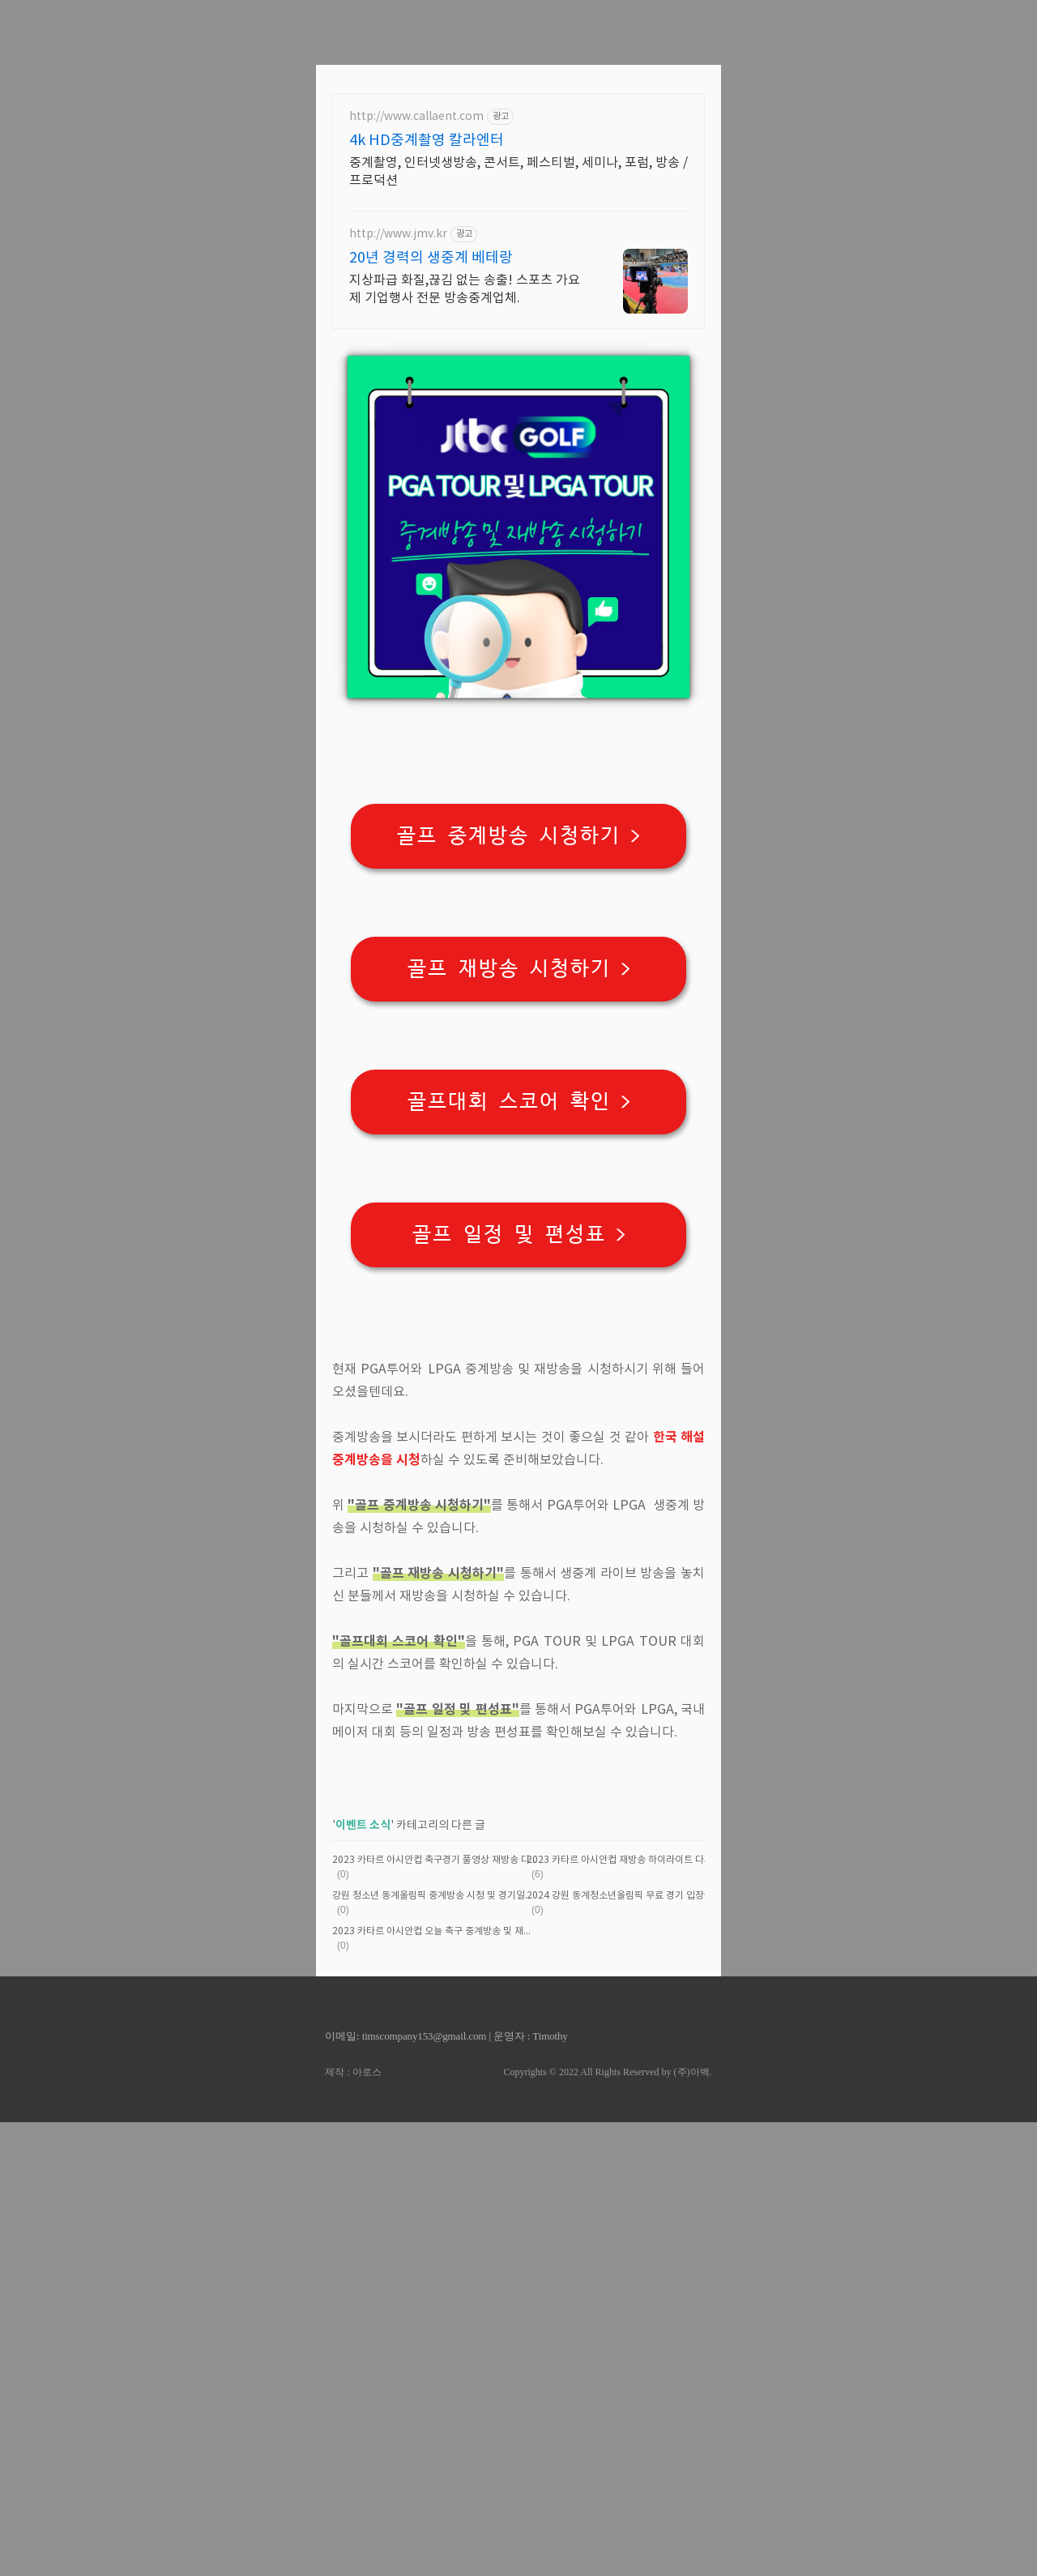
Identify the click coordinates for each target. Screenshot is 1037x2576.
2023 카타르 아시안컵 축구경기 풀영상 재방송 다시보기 (435, 2314)
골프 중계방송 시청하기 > (518, 1063)
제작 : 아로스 (353, 2525)
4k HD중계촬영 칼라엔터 (426, 367)
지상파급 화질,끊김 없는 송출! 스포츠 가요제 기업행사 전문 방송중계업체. (464, 516)
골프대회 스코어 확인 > (519, 1328)
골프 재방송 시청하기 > (519, 1196)
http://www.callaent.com (416, 343)
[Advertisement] (518, 113)
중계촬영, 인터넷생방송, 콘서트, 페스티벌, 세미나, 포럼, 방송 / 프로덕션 (518, 398)
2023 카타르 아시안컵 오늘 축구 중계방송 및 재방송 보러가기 (435, 2385)
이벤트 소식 (362, 2279)
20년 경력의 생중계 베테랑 (431, 484)
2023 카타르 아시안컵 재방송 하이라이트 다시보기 (629, 2314)
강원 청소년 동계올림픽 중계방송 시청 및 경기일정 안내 (435, 2349)
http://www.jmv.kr (398, 461)
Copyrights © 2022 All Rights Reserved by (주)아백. (607, 2525)
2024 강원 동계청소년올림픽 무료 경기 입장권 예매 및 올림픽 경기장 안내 (630, 2349)
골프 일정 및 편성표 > (519, 1461)
